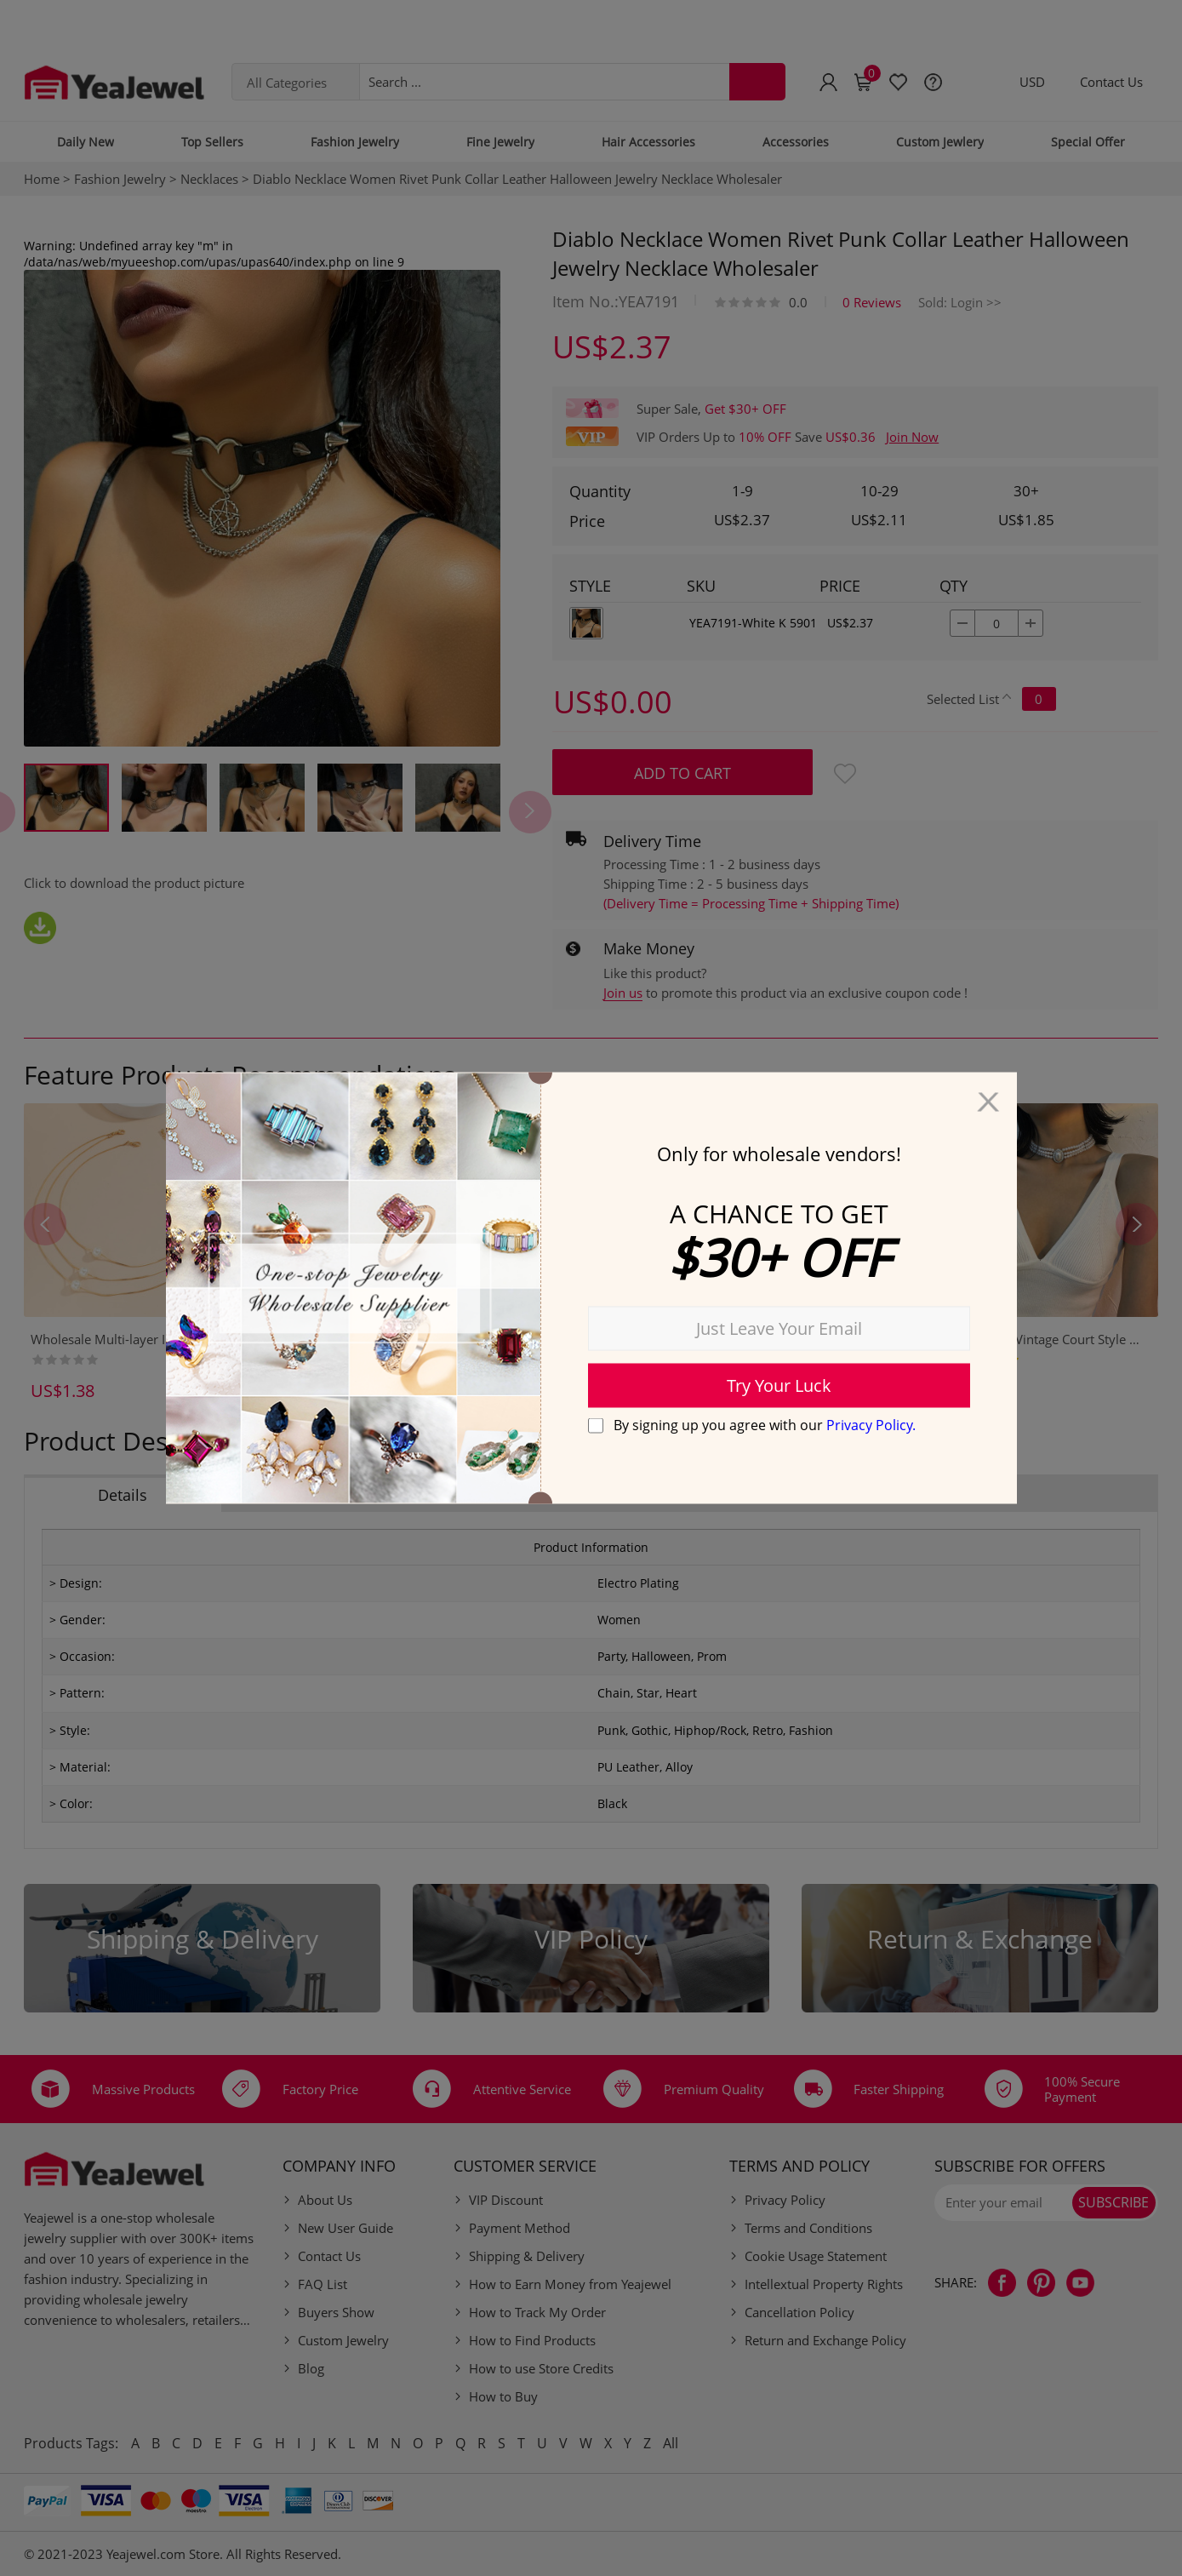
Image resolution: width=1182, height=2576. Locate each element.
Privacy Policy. (871, 1424)
